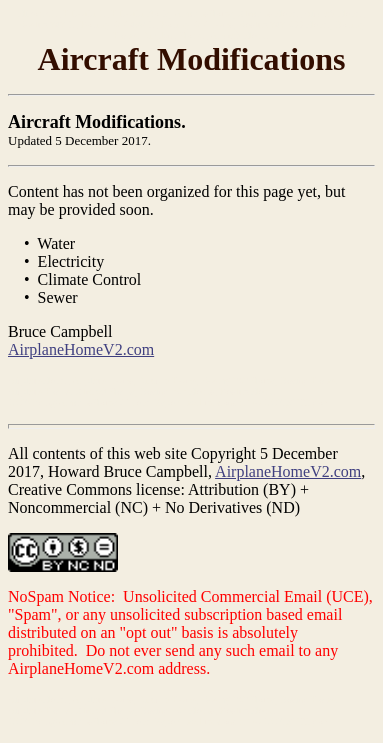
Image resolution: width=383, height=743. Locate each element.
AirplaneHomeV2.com (81, 349)
